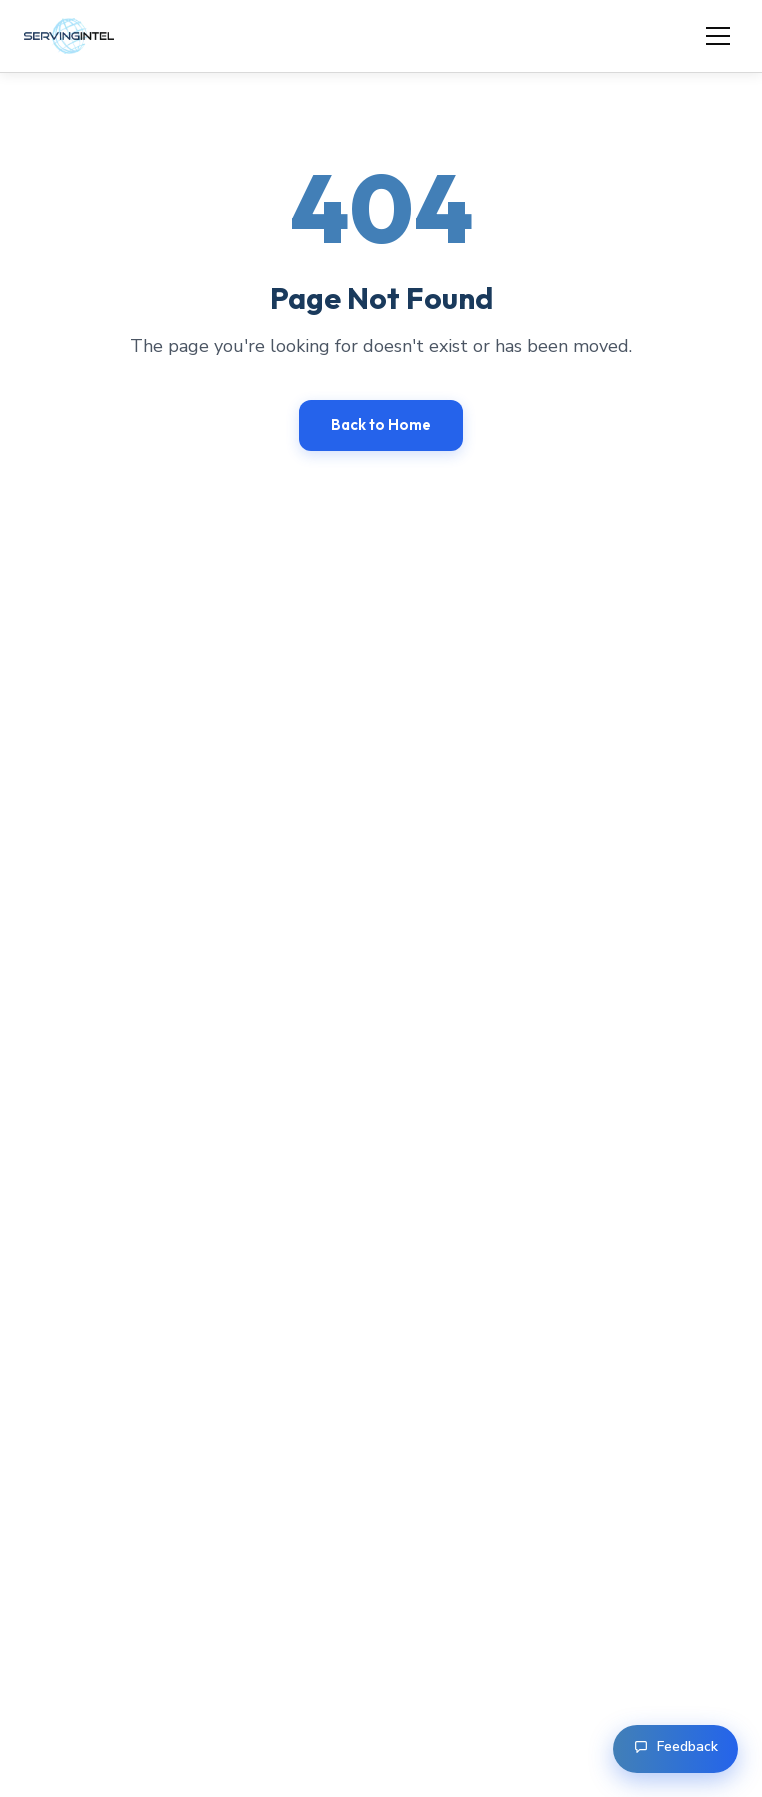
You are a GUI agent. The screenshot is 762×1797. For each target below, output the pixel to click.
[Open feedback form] (675, 1749)
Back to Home (381, 424)
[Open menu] (718, 36)
